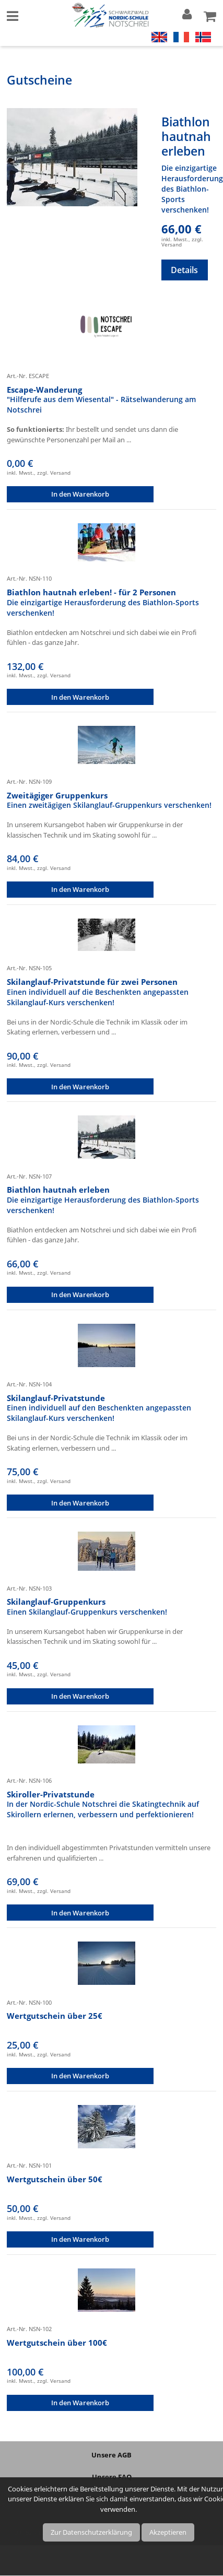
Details (184, 270)
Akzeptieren (167, 2532)
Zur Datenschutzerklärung (91, 2532)
